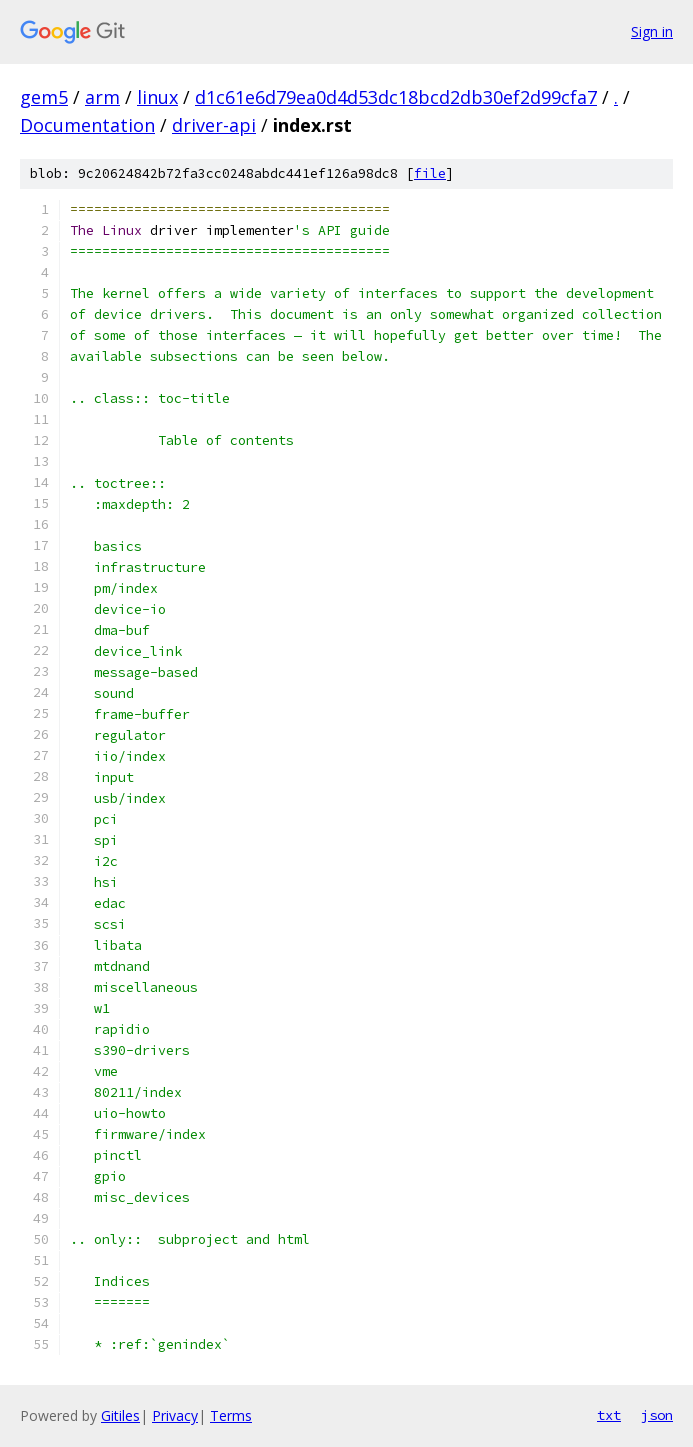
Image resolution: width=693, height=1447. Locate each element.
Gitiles (120, 1415)
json (657, 1415)
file (430, 173)
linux (157, 97)
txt (609, 1415)
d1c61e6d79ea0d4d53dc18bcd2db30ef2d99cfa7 (396, 97)
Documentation (87, 125)
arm (102, 97)
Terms (231, 1415)
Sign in (652, 31)
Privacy (175, 1415)
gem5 (44, 97)
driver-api (214, 125)
